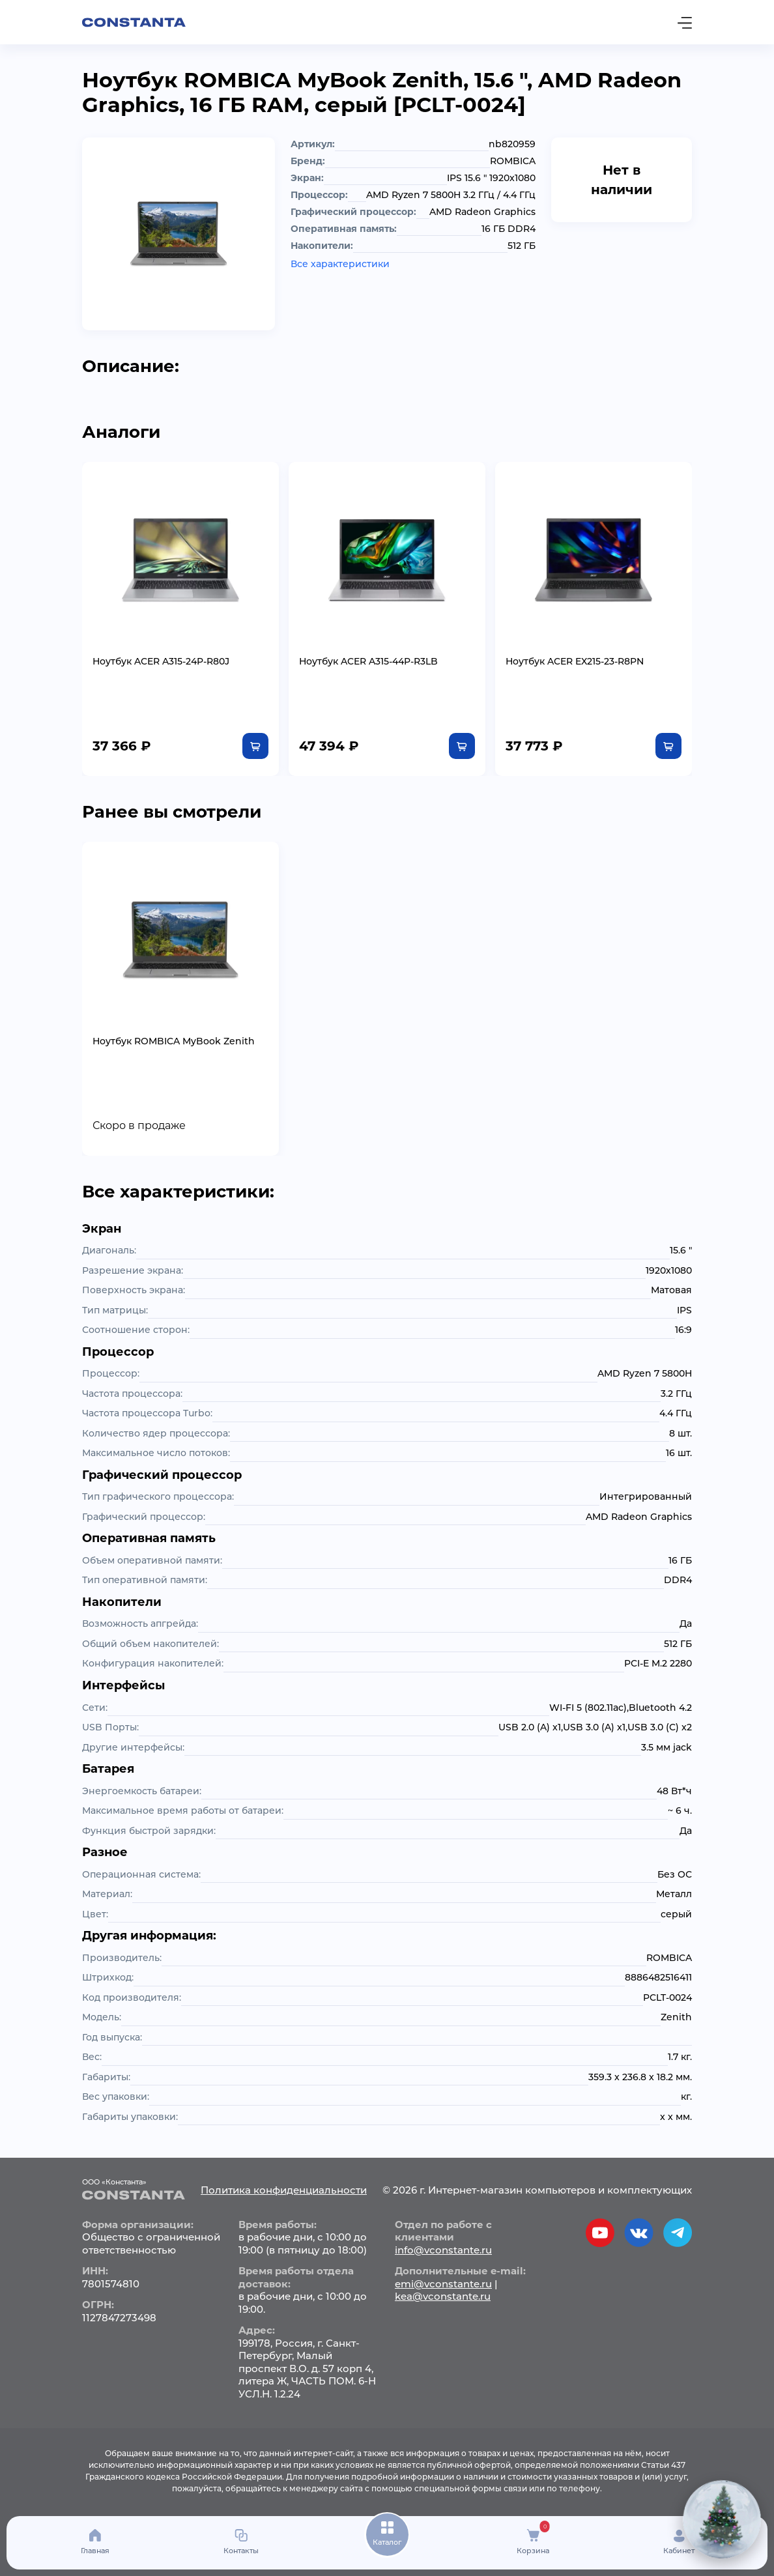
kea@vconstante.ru (443, 2296)
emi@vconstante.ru (443, 2284)
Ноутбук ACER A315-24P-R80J (161, 661)
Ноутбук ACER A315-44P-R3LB (368, 661)
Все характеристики (340, 264)
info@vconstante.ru (443, 2250)
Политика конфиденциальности (284, 2190)
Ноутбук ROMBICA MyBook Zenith (174, 1041)
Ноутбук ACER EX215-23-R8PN (575, 661)
